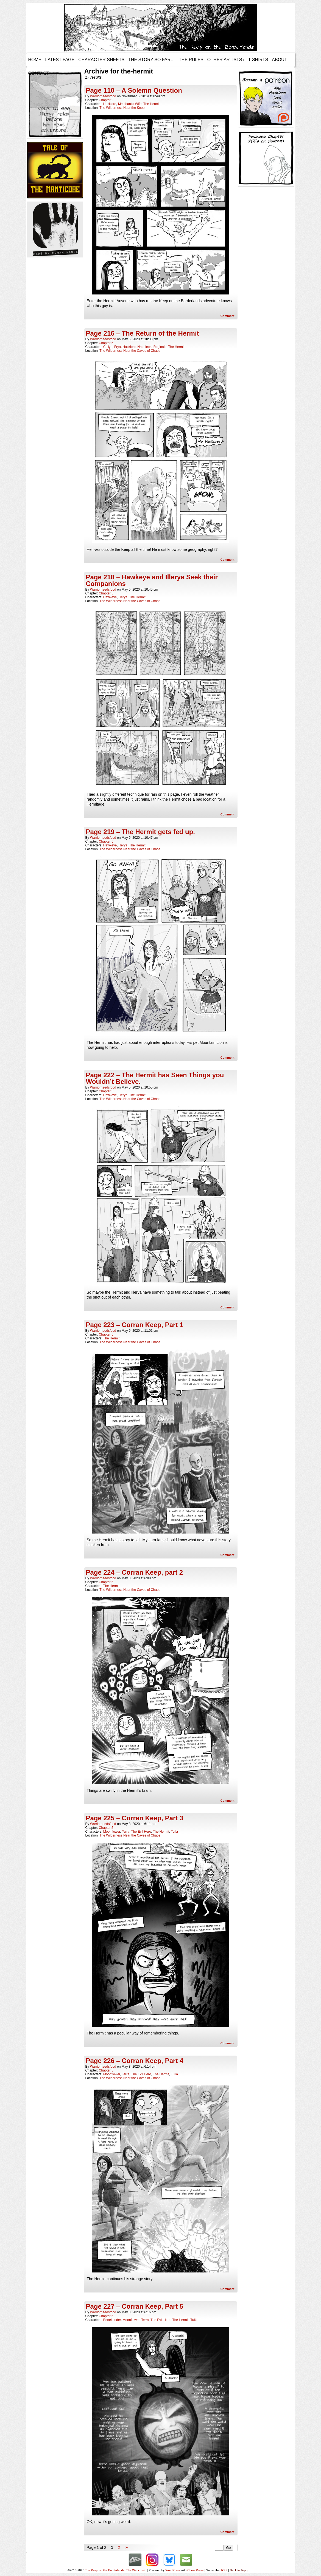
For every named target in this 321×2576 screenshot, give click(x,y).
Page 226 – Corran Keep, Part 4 (134, 2060)
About (279, 59)
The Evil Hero (141, 1831)
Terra (125, 1831)
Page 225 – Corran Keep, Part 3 (134, 1818)
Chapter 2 (106, 100)
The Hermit (151, 104)
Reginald (159, 347)
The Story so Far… (151, 59)
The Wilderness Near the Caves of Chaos (129, 351)
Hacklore (109, 104)
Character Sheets (101, 59)
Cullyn (107, 347)
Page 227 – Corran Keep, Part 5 (134, 2306)
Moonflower (111, 1831)
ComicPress (195, 2570)
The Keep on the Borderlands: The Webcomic (115, 2570)
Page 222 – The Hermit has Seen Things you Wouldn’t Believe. (155, 1078)
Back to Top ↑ (239, 2570)
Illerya (123, 597)
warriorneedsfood (103, 96)
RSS (224, 2570)
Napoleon (145, 347)
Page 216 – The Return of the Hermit (142, 333)
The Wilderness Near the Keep (121, 108)
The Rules (191, 59)
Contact (38, 73)
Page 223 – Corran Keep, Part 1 (134, 1324)
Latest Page (60, 59)
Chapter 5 (106, 343)
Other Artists (225, 60)
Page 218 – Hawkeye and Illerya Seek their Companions (152, 580)
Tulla (174, 1831)
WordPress (172, 2570)
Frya (117, 347)
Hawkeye (110, 597)
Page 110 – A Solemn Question (134, 90)
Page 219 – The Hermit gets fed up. (140, 831)
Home (34, 59)
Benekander (112, 2320)
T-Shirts (258, 59)
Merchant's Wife (130, 104)
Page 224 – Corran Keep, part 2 (134, 1572)
